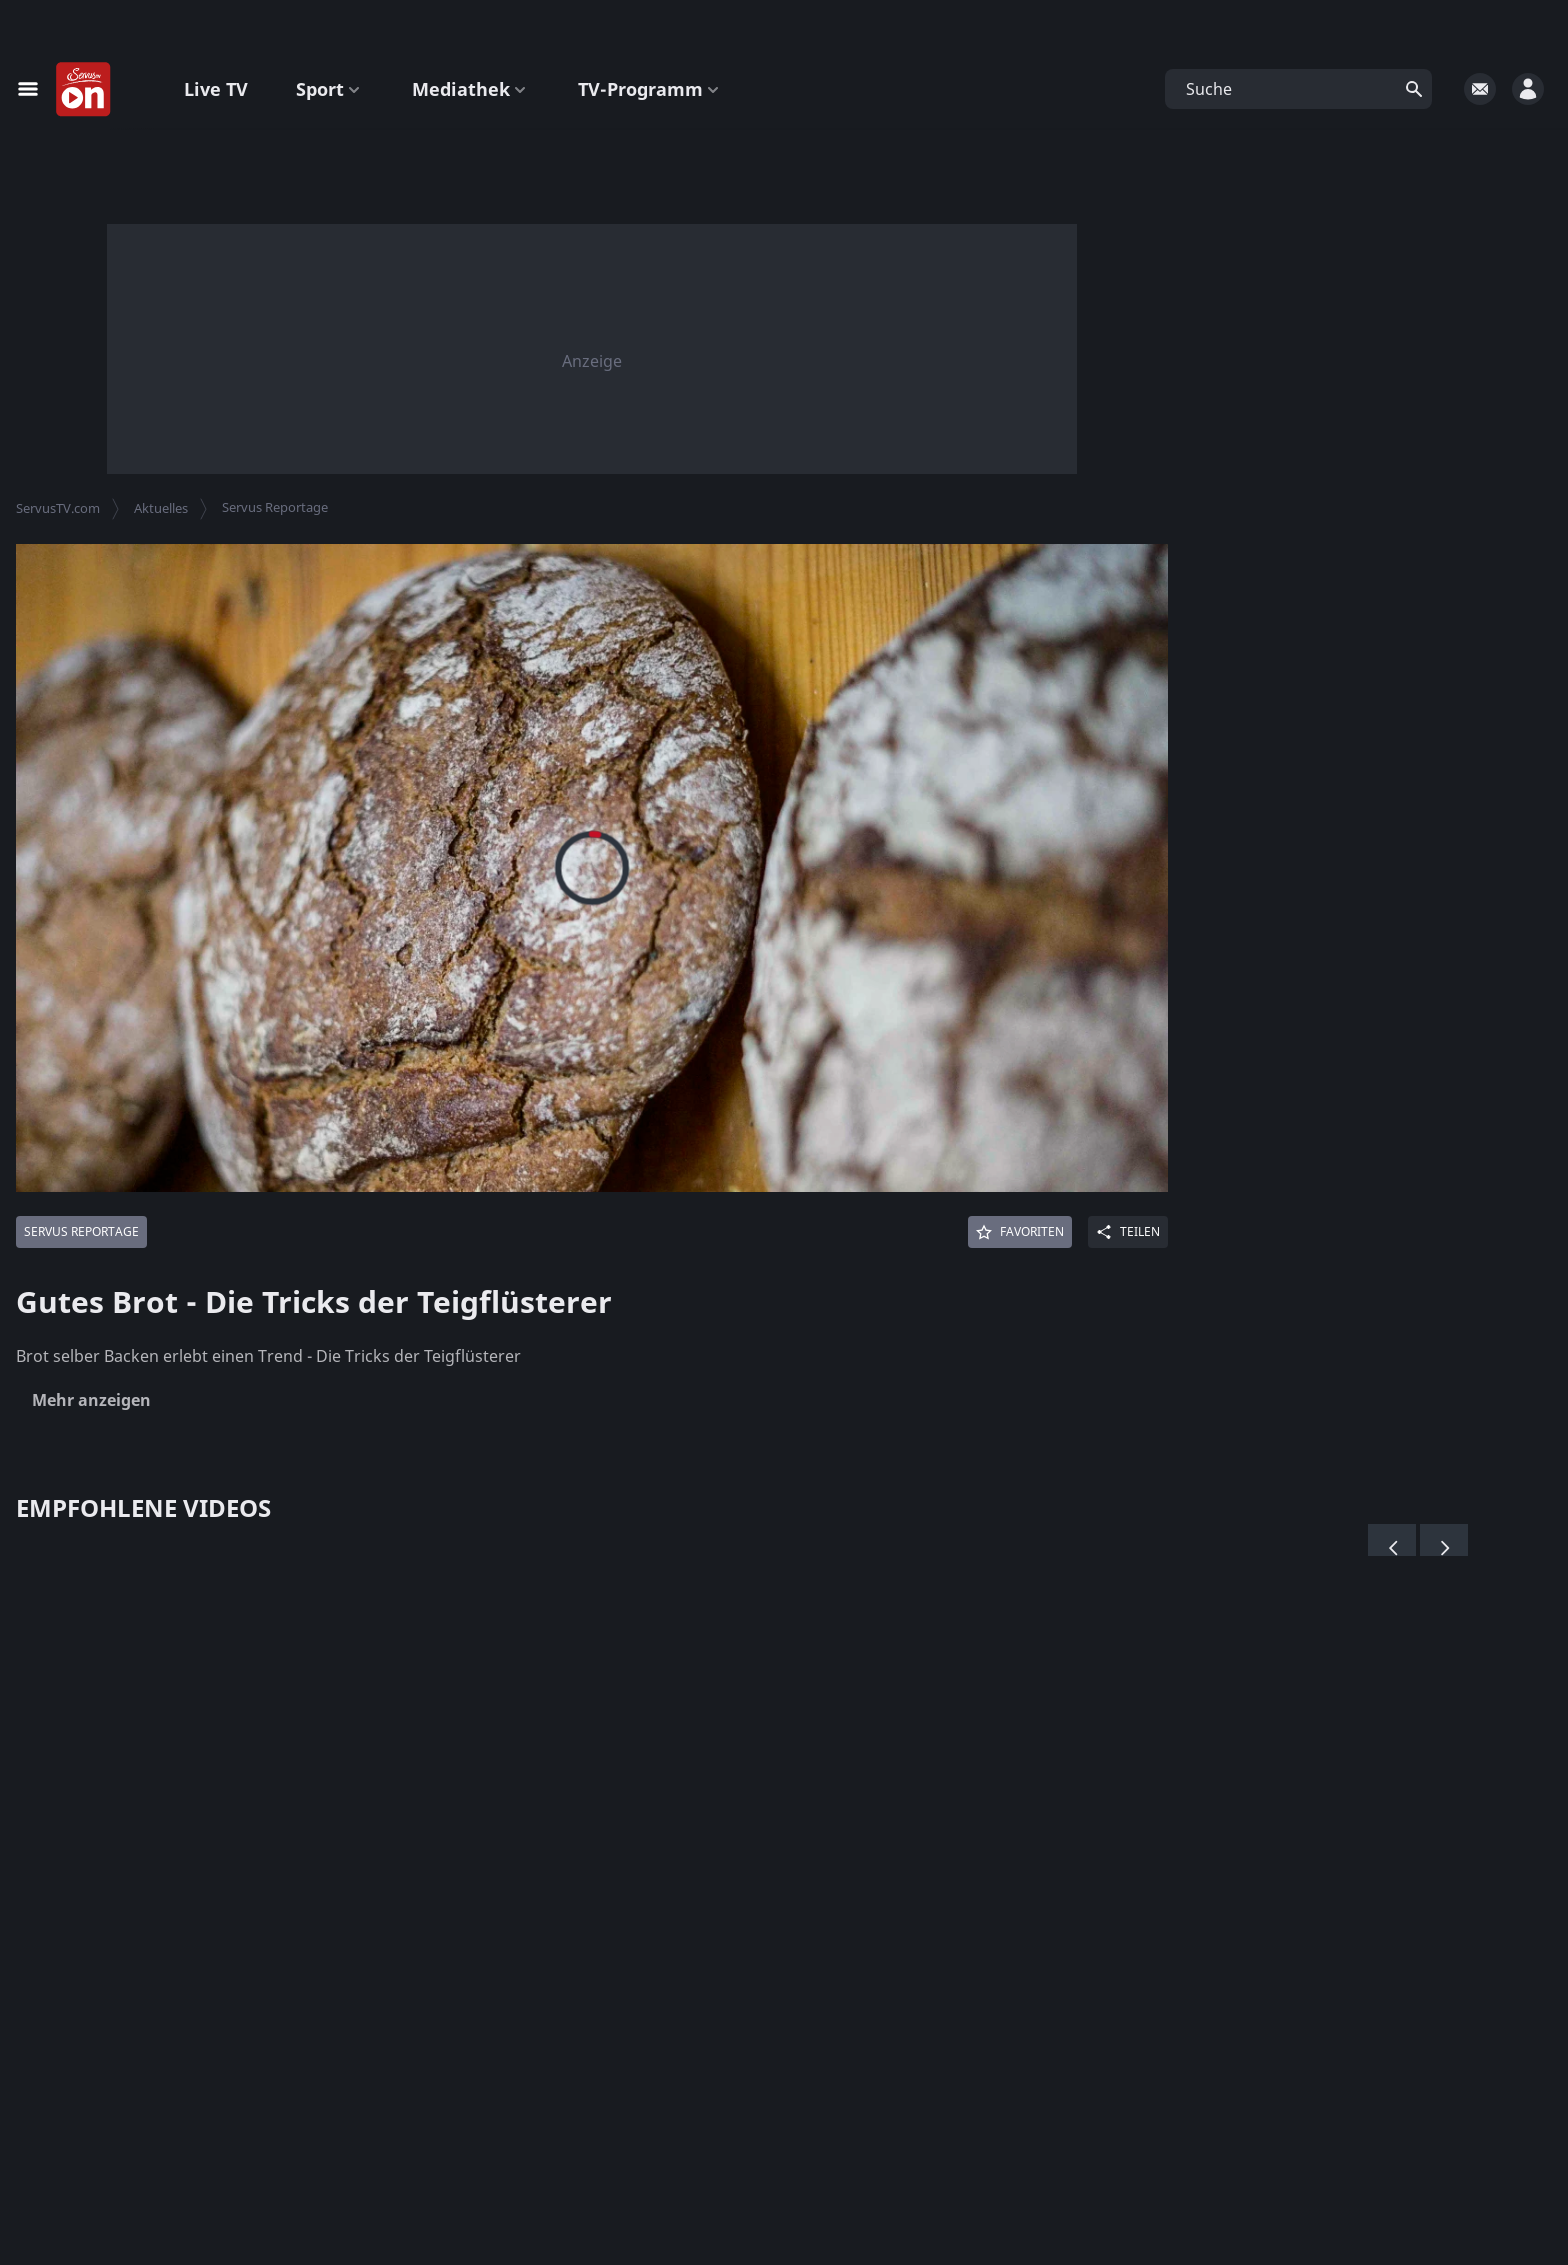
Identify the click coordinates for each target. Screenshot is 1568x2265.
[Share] (1128, 1232)
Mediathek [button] (471, 89)
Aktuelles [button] (161, 508)
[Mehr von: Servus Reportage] (81, 1232)
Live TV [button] (216, 89)
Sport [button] (330, 89)
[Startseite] (84, 90)
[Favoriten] (1020, 1232)
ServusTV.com (58, 508)
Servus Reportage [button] (275, 507)
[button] (1298, 89)
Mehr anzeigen (91, 1400)
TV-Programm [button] (650, 89)
